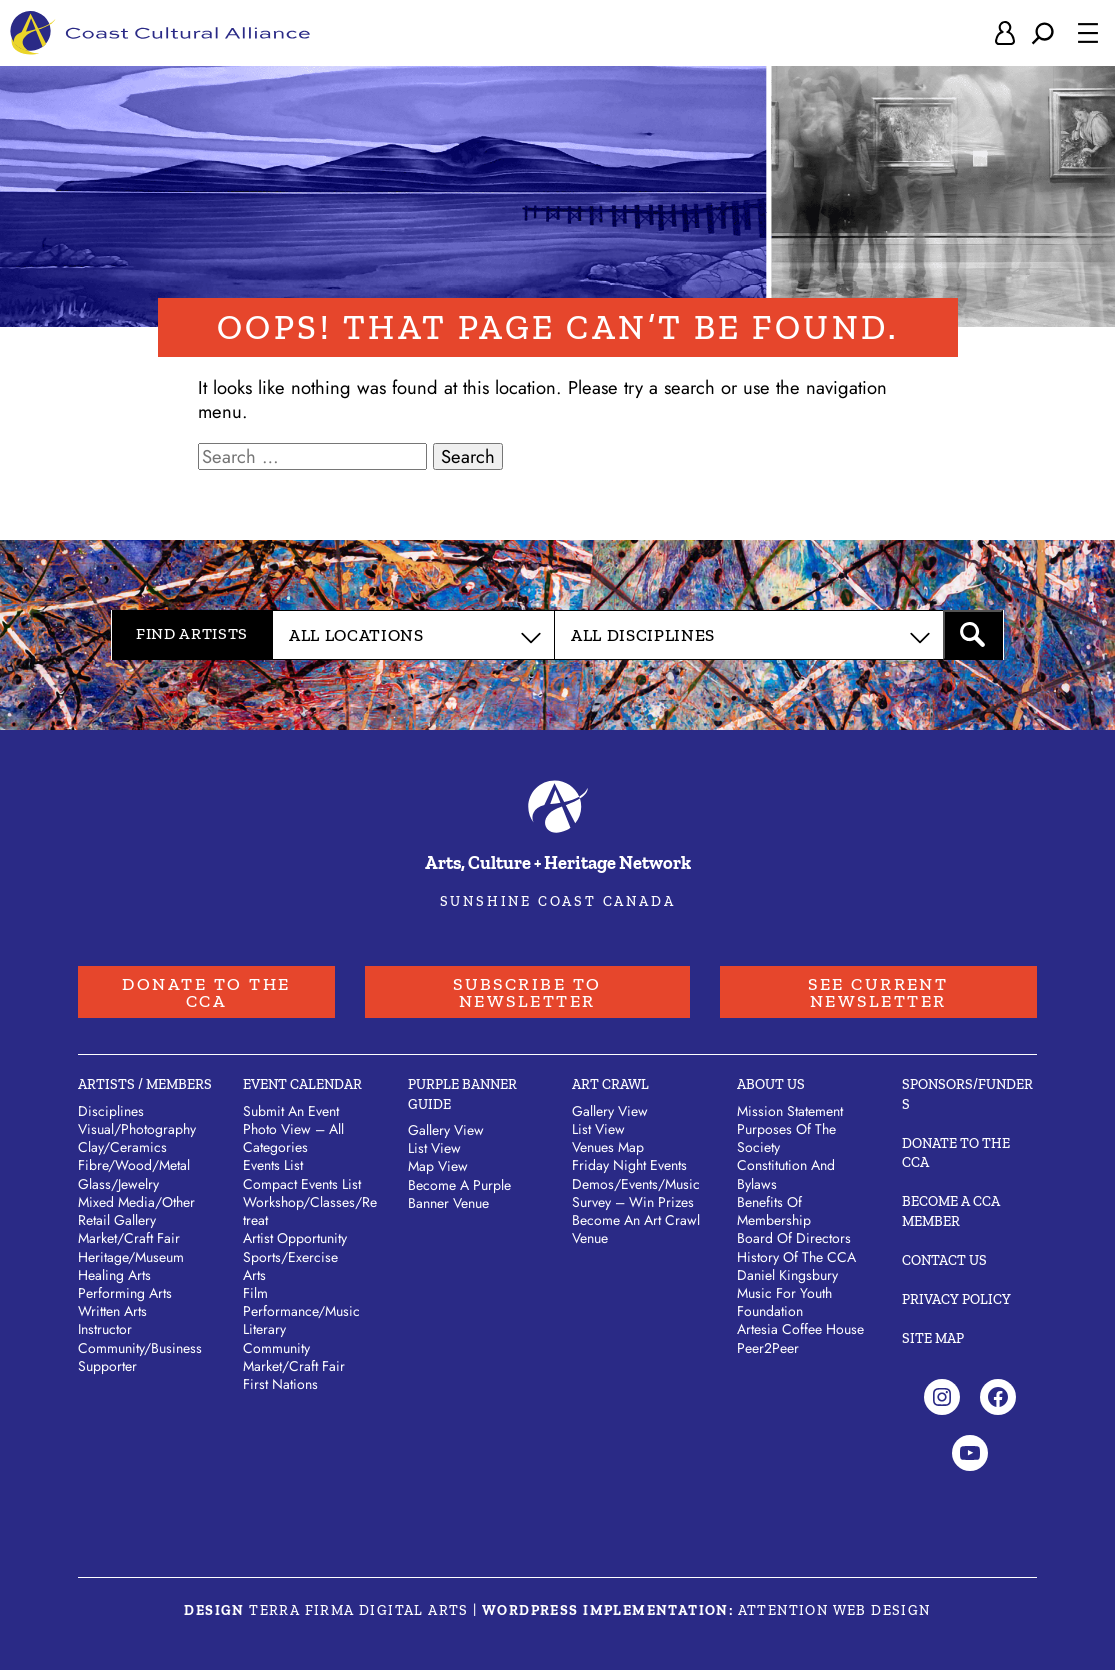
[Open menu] (1088, 34)
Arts (254, 1279)
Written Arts (112, 1315)
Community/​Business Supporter (140, 1361)
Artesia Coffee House (800, 1334)
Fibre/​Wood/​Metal (134, 1169)
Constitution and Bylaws (786, 1178)
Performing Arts (125, 1297)
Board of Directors (794, 1242)
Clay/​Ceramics (122, 1151)
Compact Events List (302, 1188)
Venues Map (608, 1151)
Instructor (105, 1334)
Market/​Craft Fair (129, 1242)
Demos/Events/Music (636, 1188)
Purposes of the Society (786, 1142)
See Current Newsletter (877, 994)
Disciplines (111, 1115)
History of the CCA (796, 1261)
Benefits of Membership (774, 1215)
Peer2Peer (768, 1352)
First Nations (280, 1388)
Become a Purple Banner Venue (459, 1198)
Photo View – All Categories (293, 1142)
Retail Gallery (117, 1224)
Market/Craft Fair (294, 1370)
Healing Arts (114, 1279)
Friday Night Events (629, 1169)
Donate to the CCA (206, 994)
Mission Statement (790, 1115)
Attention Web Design (834, 1614)
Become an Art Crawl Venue (636, 1233)
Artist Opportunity (295, 1242)
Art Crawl (610, 1089)
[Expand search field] (1043, 34)
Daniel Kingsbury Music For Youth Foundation (787, 1297)
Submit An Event (291, 1115)
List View (434, 1152)
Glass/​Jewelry (118, 1188)
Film (255, 1297)
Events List (273, 1169)
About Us (771, 1089)
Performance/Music (301, 1315)
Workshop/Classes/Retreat (310, 1215)
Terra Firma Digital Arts (359, 1614)
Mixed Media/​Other (136, 1206)
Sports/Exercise (290, 1261)
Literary (264, 1334)
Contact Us (944, 1264)
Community (276, 1352)
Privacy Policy (956, 1303)
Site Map (933, 1342)
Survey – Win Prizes (633, 1206)
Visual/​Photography (137, 1133)
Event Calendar (302, 1089)
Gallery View (446, 1134)
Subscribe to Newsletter (525, 994)
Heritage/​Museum (131, 1261)
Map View (438, 1170)
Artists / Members (145, 1089)
